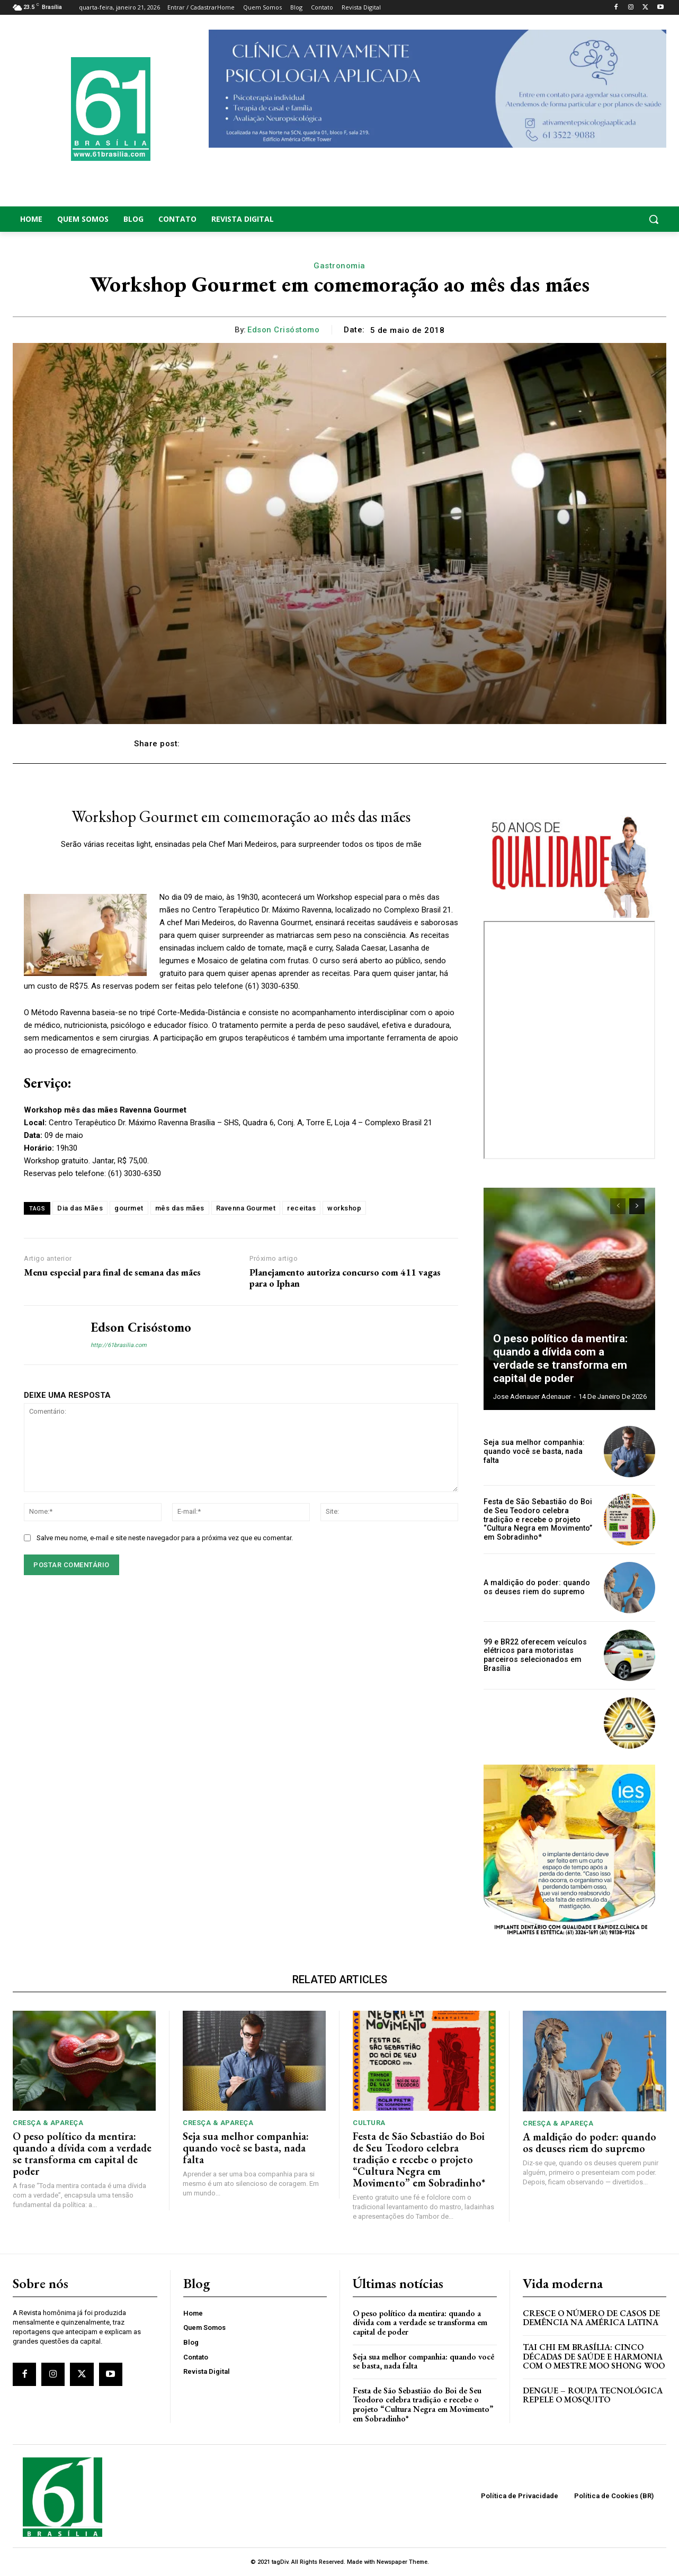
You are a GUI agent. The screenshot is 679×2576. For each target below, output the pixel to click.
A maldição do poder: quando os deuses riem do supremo (536, 1587)
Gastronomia (339, 265)
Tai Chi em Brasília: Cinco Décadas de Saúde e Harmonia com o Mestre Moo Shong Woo (594, 2356)
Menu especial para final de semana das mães (112, 1272)
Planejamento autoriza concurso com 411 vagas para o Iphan (345, 1278)
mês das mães (179, 1208)
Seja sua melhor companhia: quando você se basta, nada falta (533, 1452)
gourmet (129, 1208)
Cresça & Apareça (48, 2122)
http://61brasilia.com (119, 1345)
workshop (344, 1208)
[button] (594, 219)
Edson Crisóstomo (283, 330)
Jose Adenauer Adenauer (532, 1396)
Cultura (369, 2122)
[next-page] (637, 1206)
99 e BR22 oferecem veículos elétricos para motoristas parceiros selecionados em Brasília (534, 1655)
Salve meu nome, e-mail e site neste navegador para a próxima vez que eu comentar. (165, 1538)
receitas (301, 1208)
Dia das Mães (80, 1208)
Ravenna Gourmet (246, 1208)
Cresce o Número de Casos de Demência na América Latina (591, 2318)
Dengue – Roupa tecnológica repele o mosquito (593, 2395)
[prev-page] (618, 1206)
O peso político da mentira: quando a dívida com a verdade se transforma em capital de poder (569, 1359)
